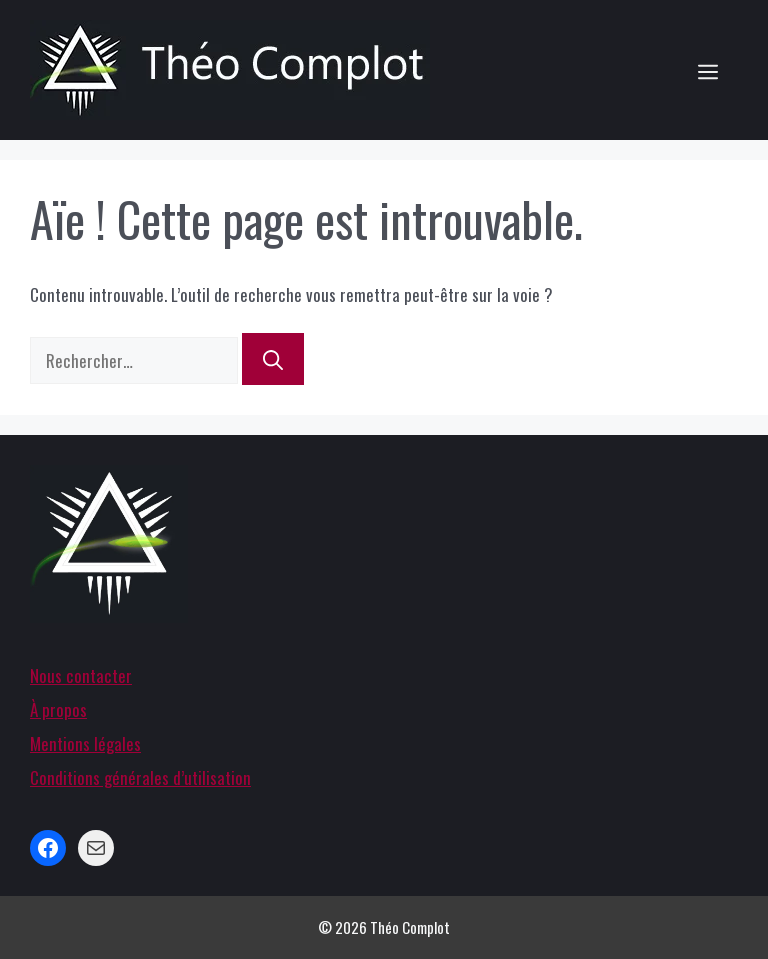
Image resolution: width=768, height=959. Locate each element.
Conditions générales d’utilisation (140, 777)
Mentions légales (85, 743)
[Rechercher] (273, 359)
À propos (58, 709)
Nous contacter (81, 675)
